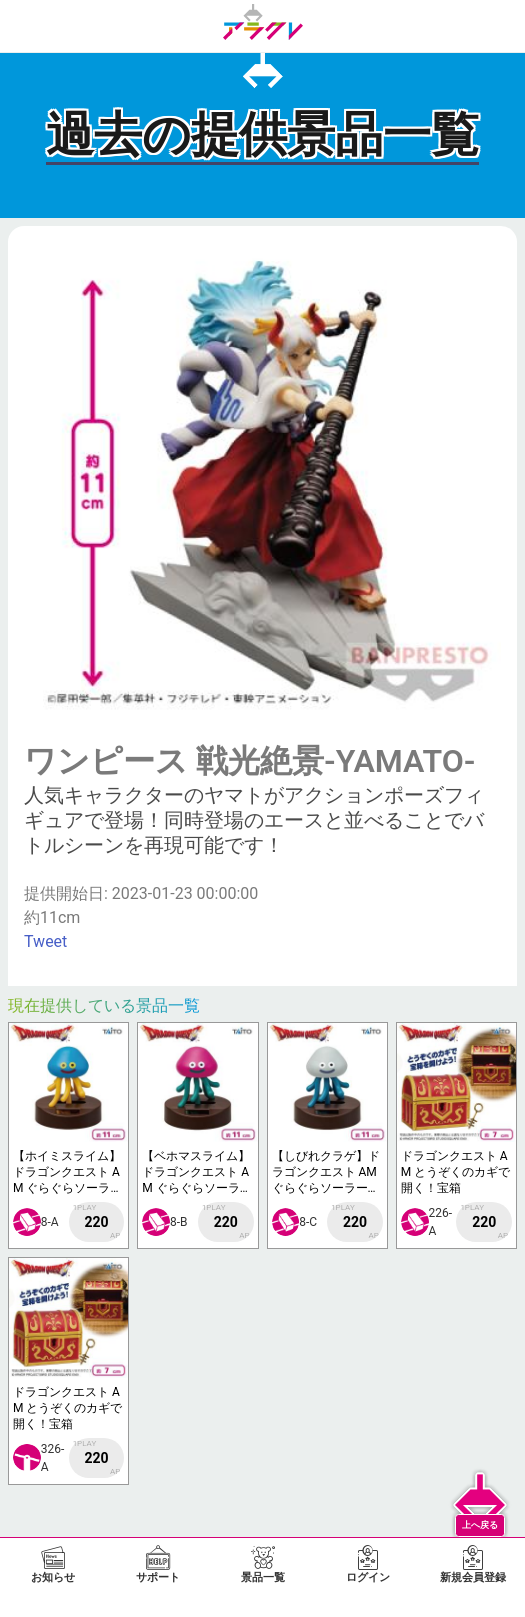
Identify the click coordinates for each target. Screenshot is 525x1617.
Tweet (45, 941)
